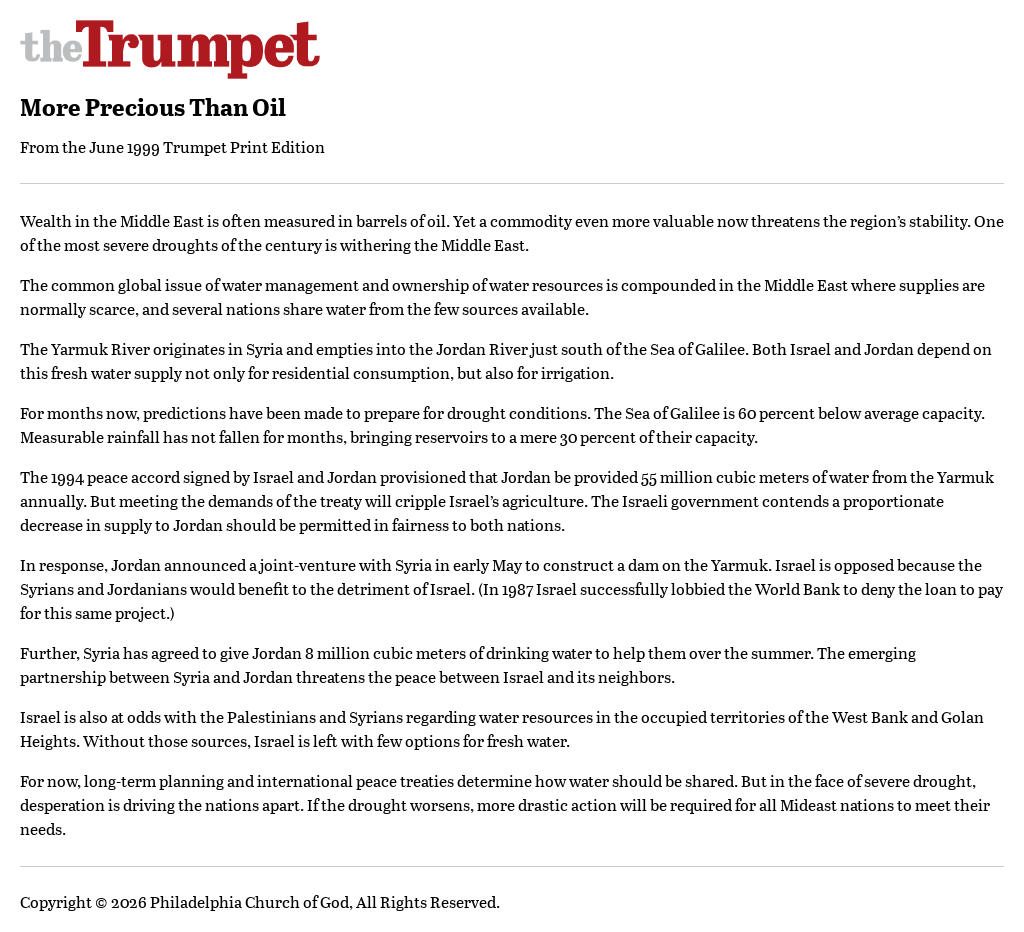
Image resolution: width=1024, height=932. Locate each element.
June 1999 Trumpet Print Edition (207, 146)
